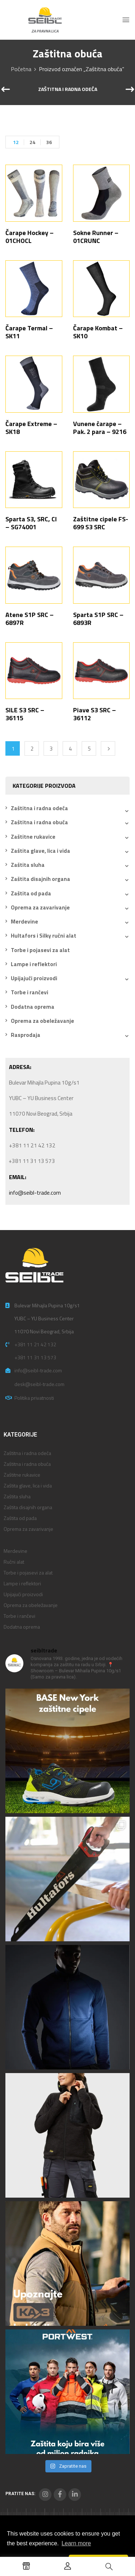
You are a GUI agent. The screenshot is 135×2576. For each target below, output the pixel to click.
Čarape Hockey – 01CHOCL (29, 237)
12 (16, 142)
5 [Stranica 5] (89, 748)
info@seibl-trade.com (35, 1193)
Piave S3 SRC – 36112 (94, 714)
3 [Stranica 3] (51, 748)
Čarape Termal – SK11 (29, 332)
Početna (21, 69)
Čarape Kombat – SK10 (98, 332)
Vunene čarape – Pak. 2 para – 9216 (99, 427)
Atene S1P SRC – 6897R (29, 618)
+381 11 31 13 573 (35, 1357)
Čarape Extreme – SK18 (31, 427)
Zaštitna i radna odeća (67, 89)
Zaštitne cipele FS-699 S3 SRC (100, 523)
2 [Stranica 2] (32, 748)
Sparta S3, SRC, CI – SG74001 (31, 523)
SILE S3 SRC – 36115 (24, 714)
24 (32, 142)
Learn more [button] (76, 2543)
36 (49, 142)
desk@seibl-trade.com (39, 1384)
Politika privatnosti (34, 1398)
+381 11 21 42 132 (35, 1344)
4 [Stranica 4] (70, 748)
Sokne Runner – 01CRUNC (95, 237)
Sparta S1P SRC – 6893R (98, 618)
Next (108, 748)
